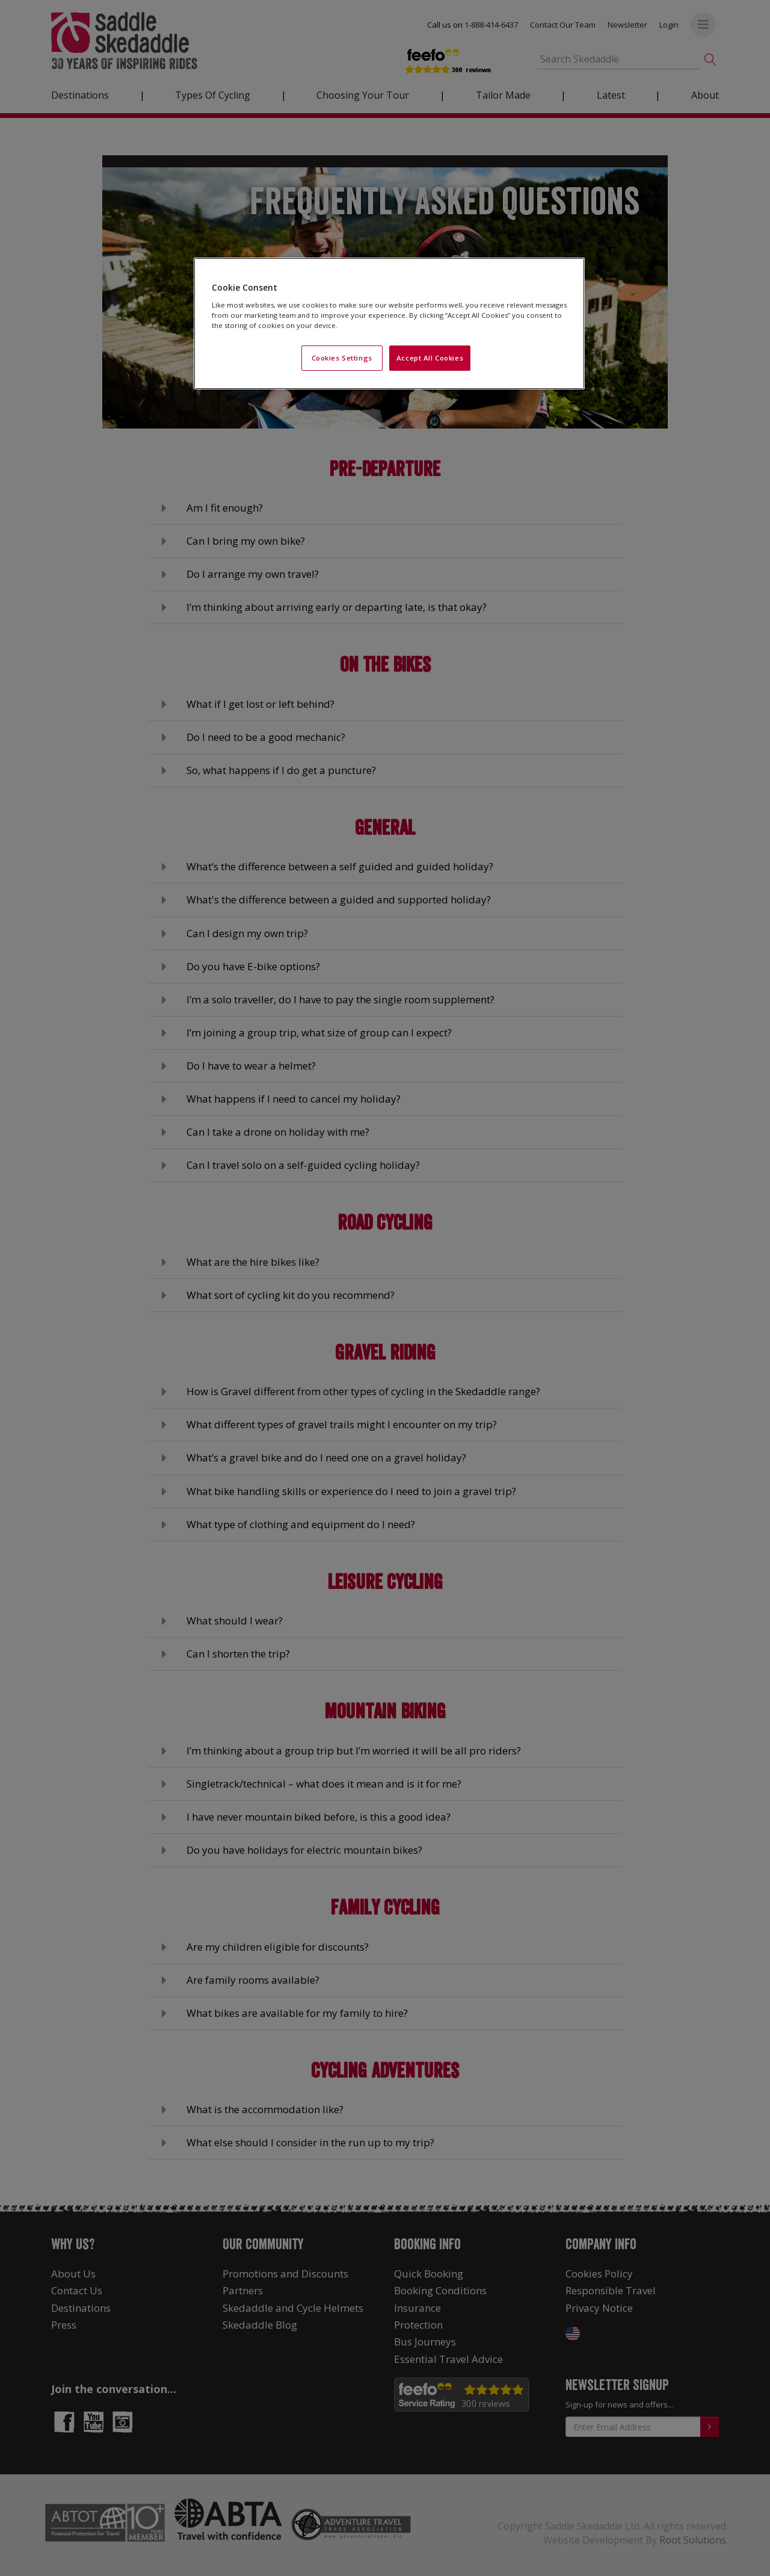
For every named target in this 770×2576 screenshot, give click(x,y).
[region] (389, 323)
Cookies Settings (342, 357)
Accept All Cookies (429, 357)
